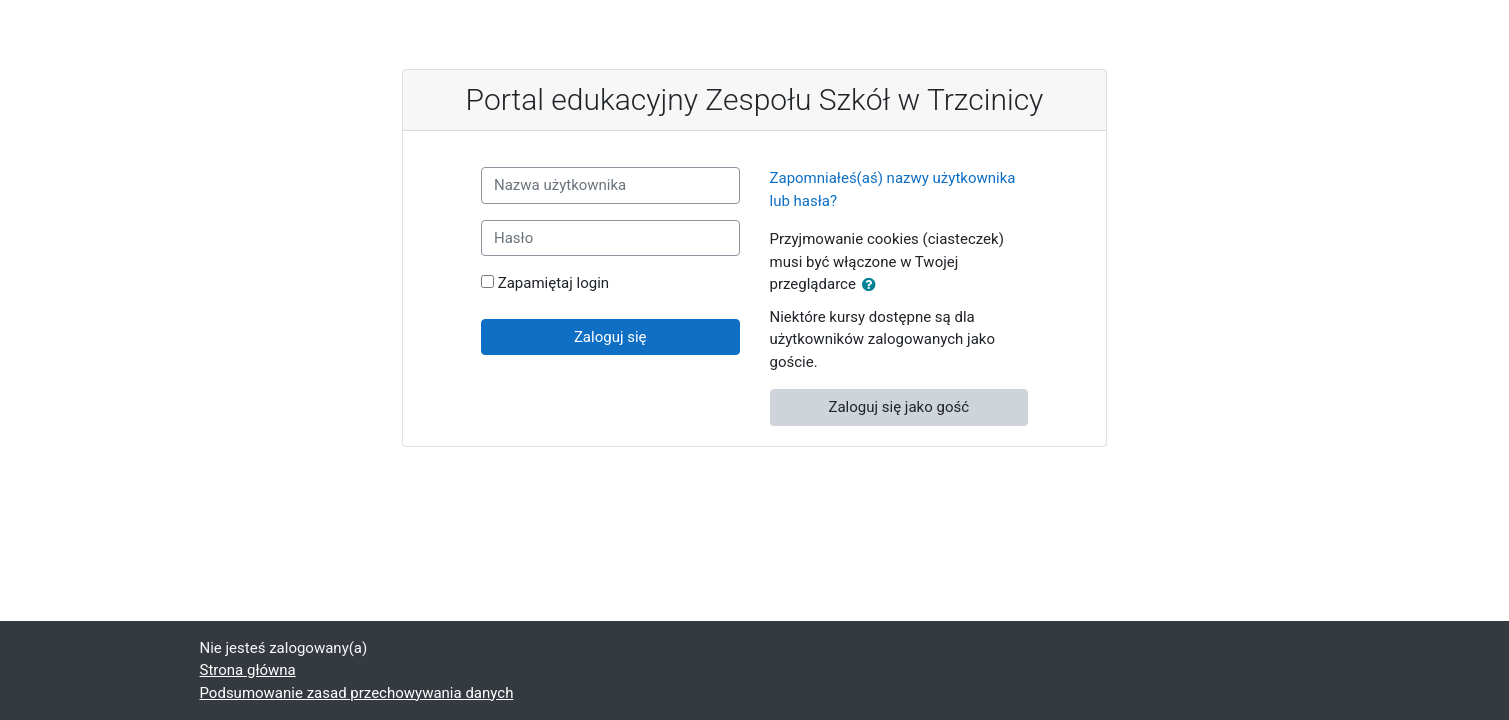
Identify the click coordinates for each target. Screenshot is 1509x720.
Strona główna (248, 670)
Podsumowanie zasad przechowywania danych (357, 693)
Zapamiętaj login (553, 283)
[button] (873, 285)
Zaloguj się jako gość (898, 407)
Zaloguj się (610, 337)
